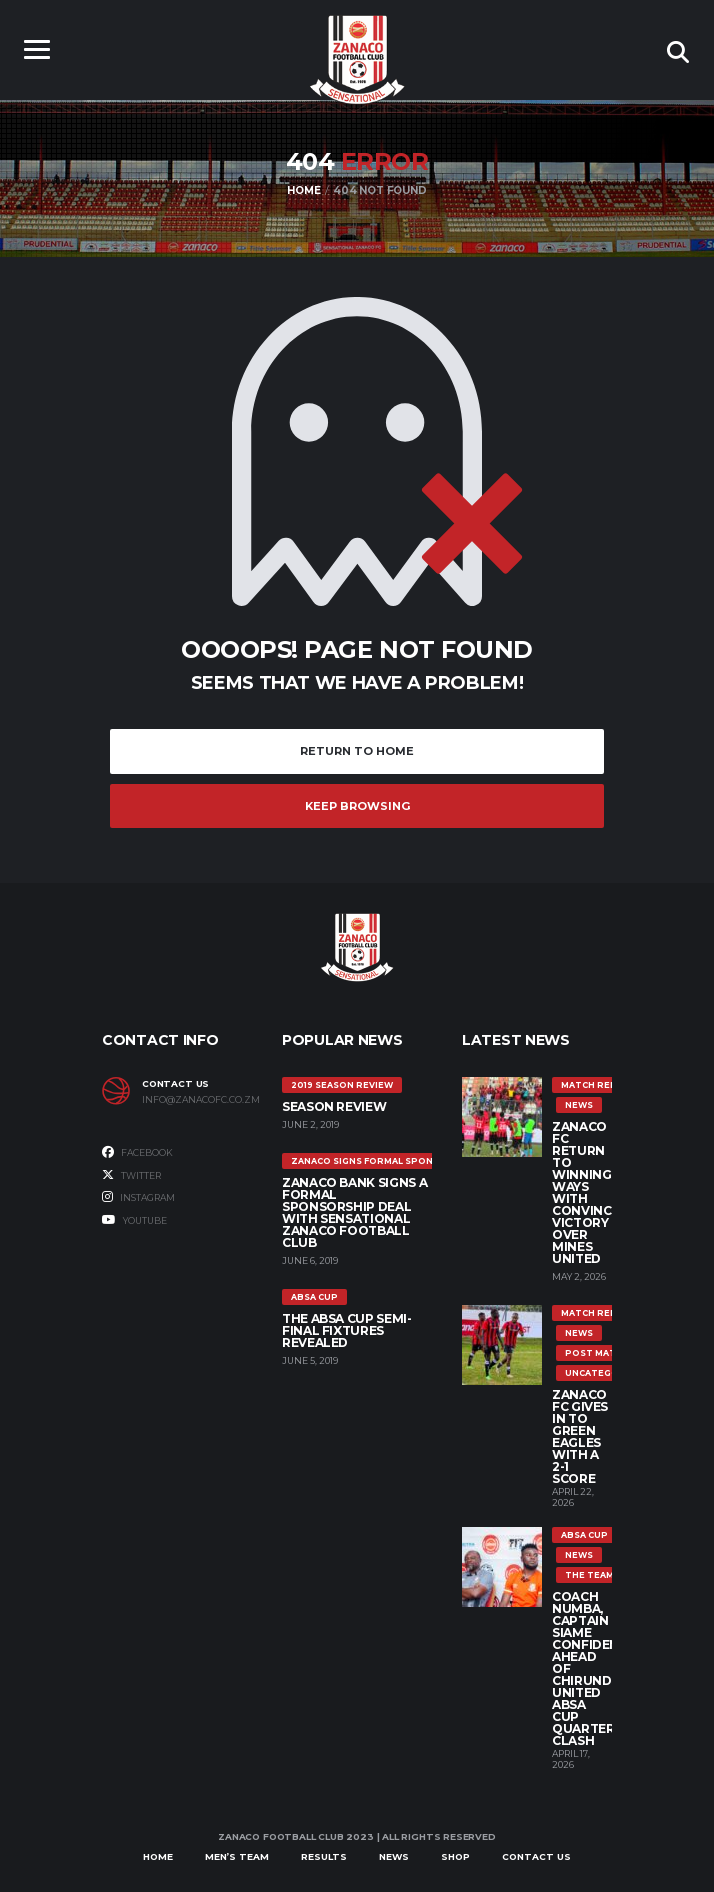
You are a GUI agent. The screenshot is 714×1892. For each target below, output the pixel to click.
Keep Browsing (357, 806)
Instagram (138, 1197)
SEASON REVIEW (334, 1106)
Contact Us (536, 1856)
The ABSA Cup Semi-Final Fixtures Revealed (347, 1330)
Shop (455, 1856)
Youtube (134, 1220)
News (394, 1856)
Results (324, 1856)
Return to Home (357, 751)
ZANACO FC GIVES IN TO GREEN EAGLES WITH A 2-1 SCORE (580, 1436)
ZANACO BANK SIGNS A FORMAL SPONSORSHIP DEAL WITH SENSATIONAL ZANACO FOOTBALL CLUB (354, 1212)
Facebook (137, 1152)
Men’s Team (237, 1856)
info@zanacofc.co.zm (197, 1100)
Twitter (131, 1175)
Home (158, 1856)
